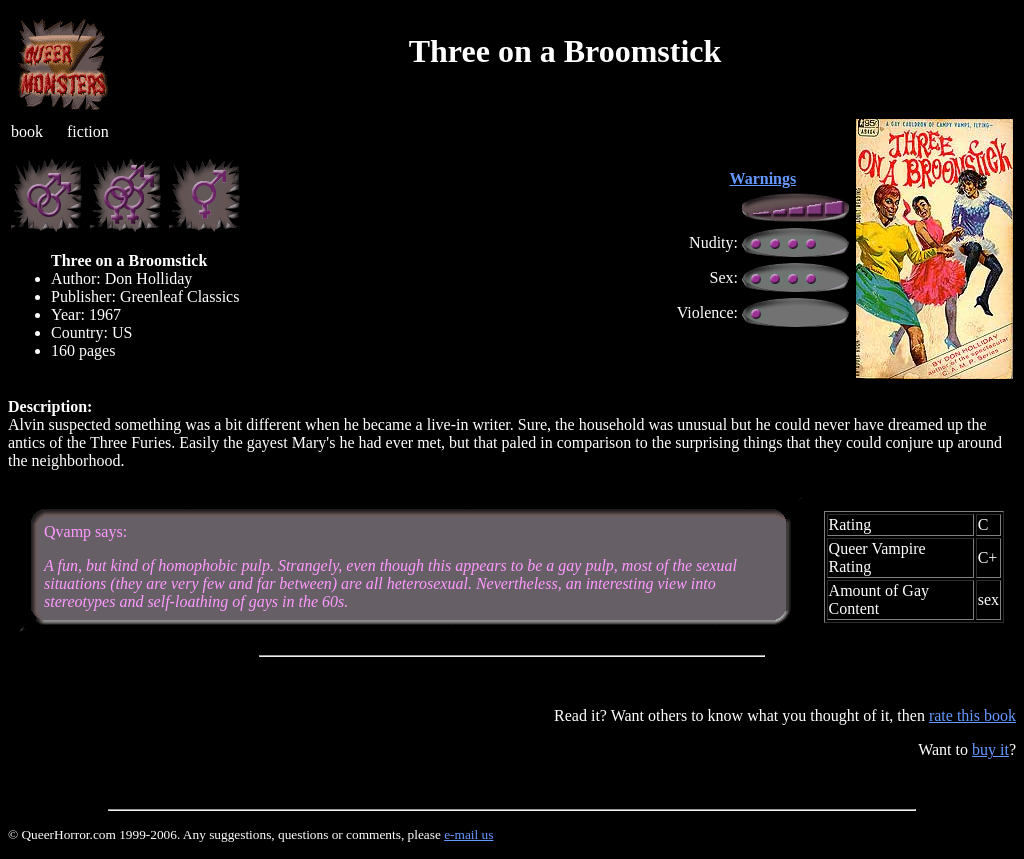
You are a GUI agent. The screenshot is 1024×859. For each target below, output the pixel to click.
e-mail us (468, 834)
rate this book (972, 715)
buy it (990, 749)
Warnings (763, 178)
